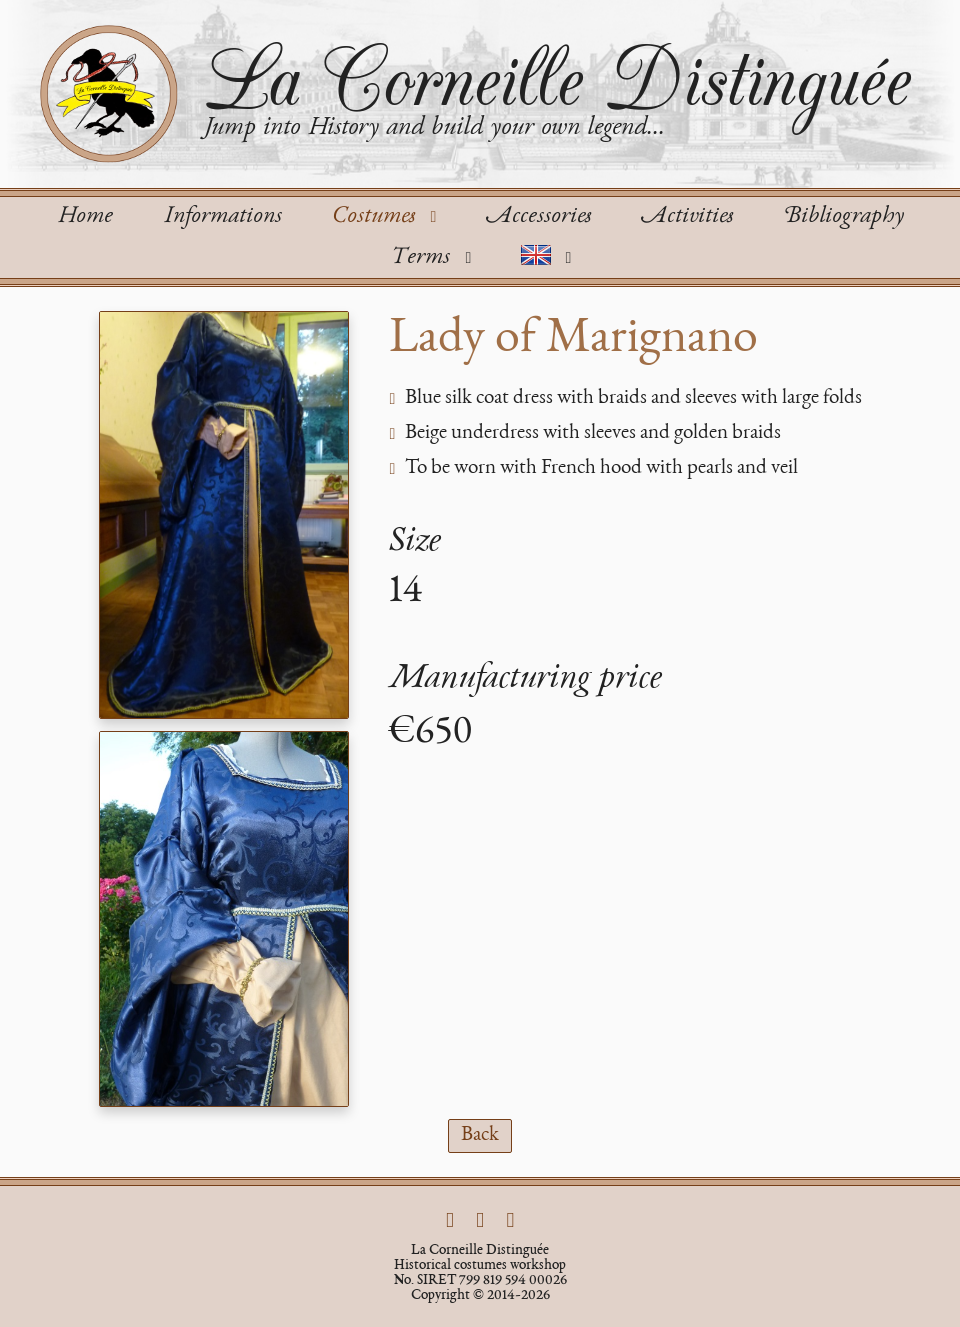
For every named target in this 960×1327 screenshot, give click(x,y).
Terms (434, 258)
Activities (687, 217)
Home (85, 217)
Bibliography (843, 217)
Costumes (388, 217)
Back (480, 1135)
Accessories (538, 217)
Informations (222, 217)
